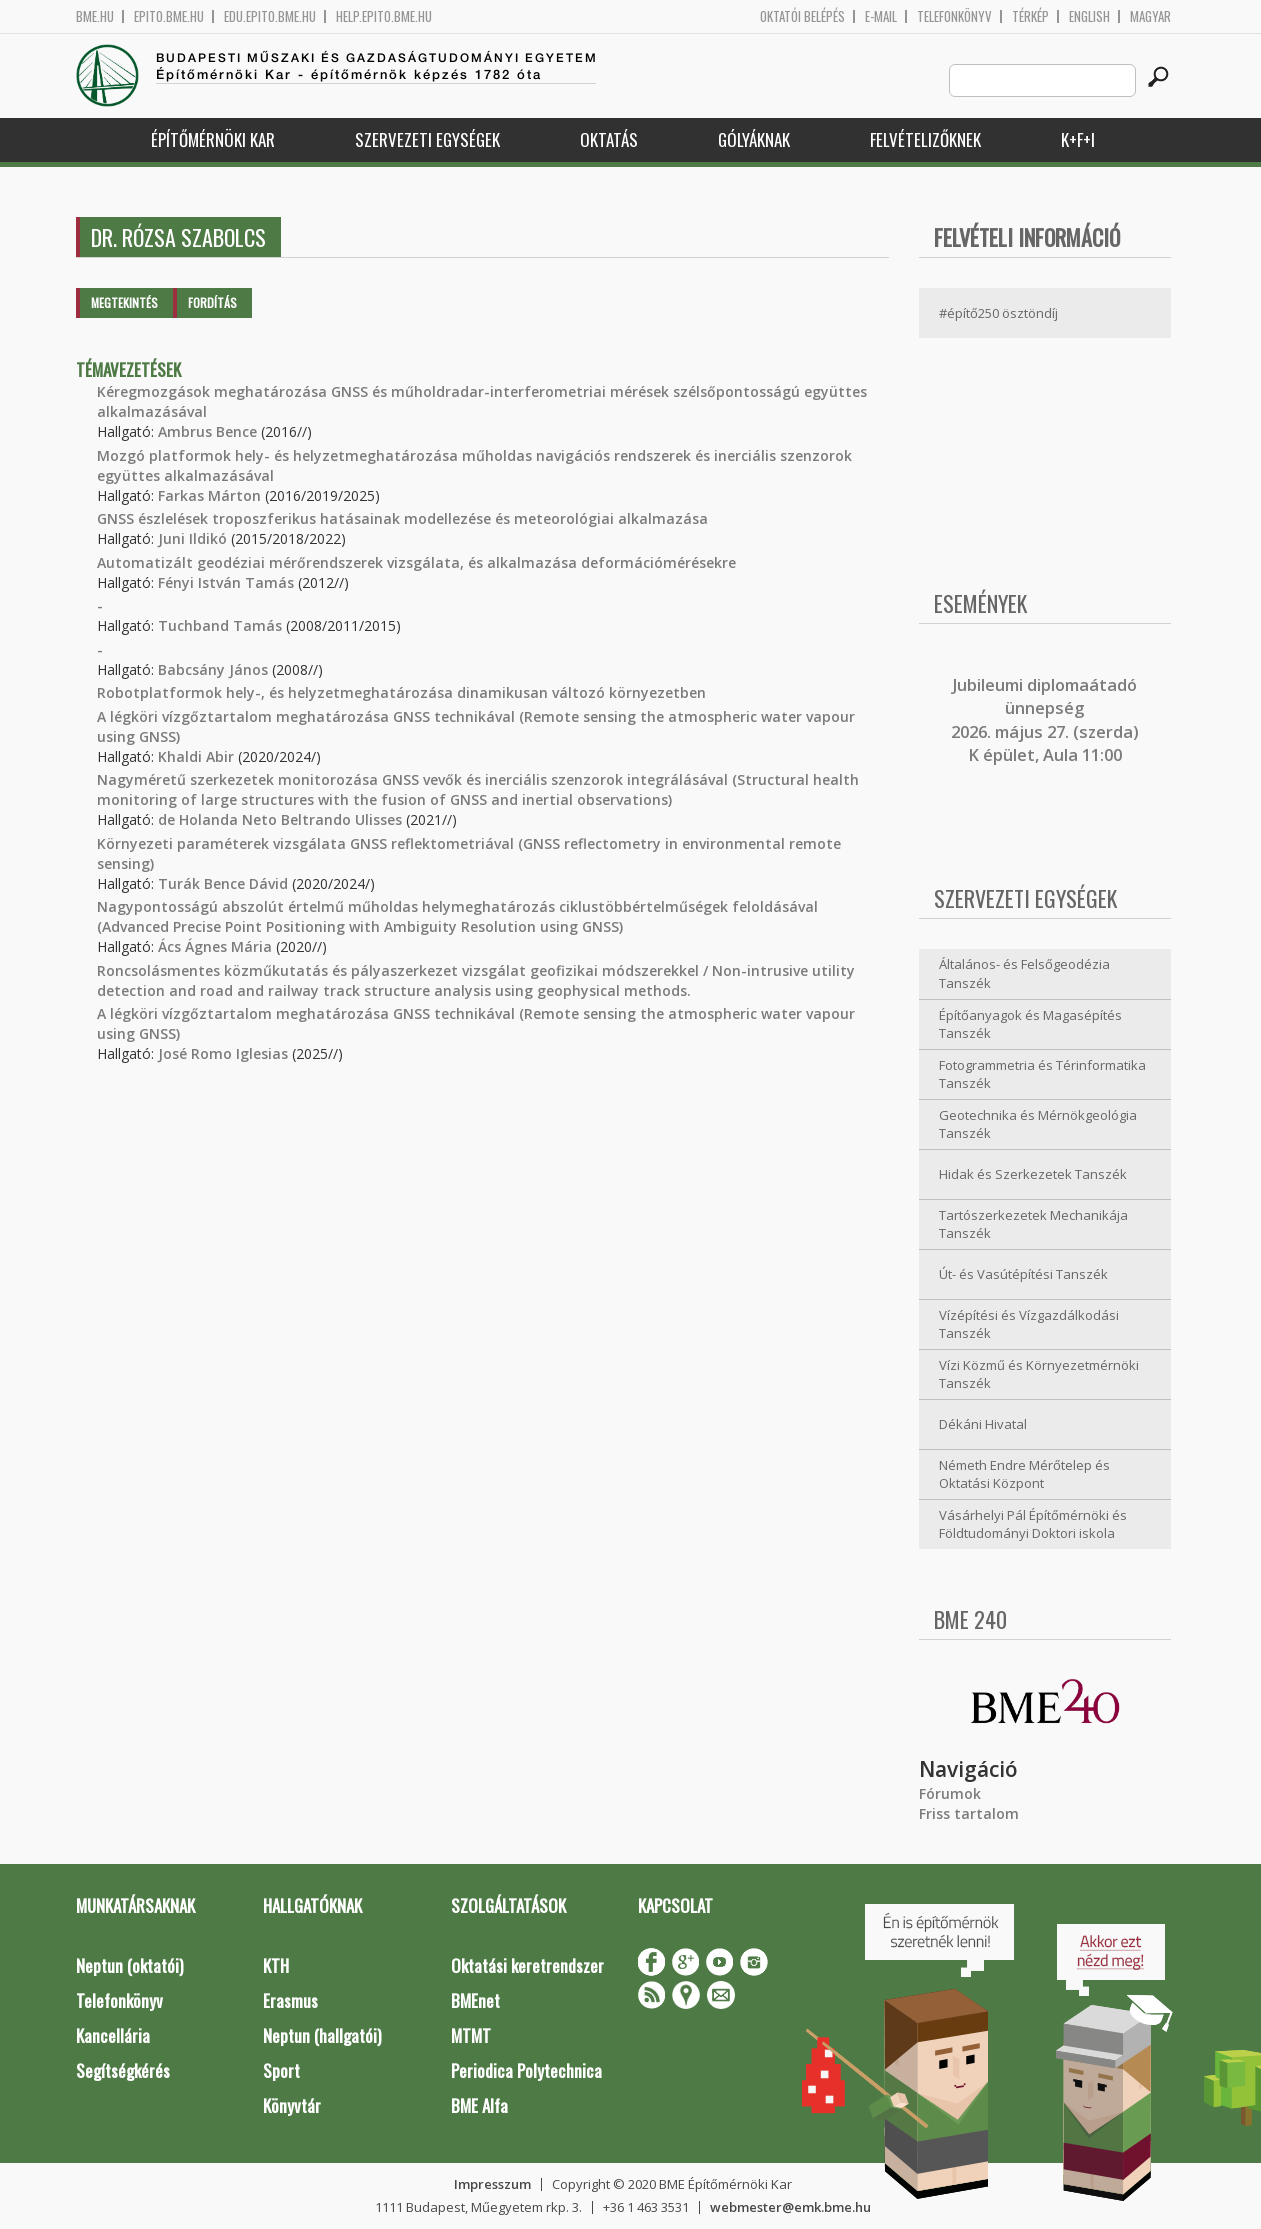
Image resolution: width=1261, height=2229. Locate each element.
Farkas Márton (209, 495)
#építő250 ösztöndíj (998, 313)
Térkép (1030, 16)
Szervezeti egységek (427, 139)
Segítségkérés (123, 2070)
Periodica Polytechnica (526, 2070)
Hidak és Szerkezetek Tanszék (1033, 1174)
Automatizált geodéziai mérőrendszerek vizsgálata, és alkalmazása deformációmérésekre (416, 562)
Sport (281, 2070)
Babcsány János (213, 669)
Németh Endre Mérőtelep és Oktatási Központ (1024, 1474)
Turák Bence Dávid (223, 883)
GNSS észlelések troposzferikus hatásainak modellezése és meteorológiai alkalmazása (402, 518)
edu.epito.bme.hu (270, 16)
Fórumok (950, 1793)
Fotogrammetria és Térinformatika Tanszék (1042, 1074)
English (1089, 16)
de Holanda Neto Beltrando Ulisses (280, 819)
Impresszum (492, 2184)
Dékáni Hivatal (983, 1424)
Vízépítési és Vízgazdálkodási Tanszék (1029, 1324)
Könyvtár (292, 2105)
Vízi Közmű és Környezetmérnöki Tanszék (1039, 1374)
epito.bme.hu (169, 16)
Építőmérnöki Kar (213, 139)
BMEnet (475, 2000)
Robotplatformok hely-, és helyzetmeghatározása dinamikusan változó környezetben (401, 692)
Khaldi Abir (196, 756)
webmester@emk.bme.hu (790, 2207)
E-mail (881, 16)
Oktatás (609, 139)
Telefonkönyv (954, 16)
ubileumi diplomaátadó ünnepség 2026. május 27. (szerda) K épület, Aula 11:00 (1045, 720)
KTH (276, 1965)
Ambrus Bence (207, 431)
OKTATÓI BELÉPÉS (802, 16)
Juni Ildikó (192, 538)
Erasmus (290, 2000)
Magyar (1150, 16)
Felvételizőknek (925, 139)
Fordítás (212, 302)
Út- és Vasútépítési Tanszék (1023, 1274)
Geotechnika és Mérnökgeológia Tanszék (1038, 1124)
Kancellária (113, 2035)
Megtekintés (124, 302)
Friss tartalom (969, 1813)
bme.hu (95, 16)
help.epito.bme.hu (384, 16)
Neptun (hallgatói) (322, 2035)
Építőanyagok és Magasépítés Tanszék (1030, 1024)
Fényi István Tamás (226, 582)
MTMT (471, 2035)
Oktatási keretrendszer (527, 1965)
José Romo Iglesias (223, 1053)
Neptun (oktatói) (129, 1965)
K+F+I (1078, 139)
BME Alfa (479, 2105)
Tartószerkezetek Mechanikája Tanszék (1033, 1224)
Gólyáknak (754, 139)
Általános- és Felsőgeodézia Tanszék (1024, 973)
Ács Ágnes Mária (215, 946)
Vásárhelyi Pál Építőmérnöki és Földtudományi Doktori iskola (1033, 1524)
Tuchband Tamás (220, 625)
